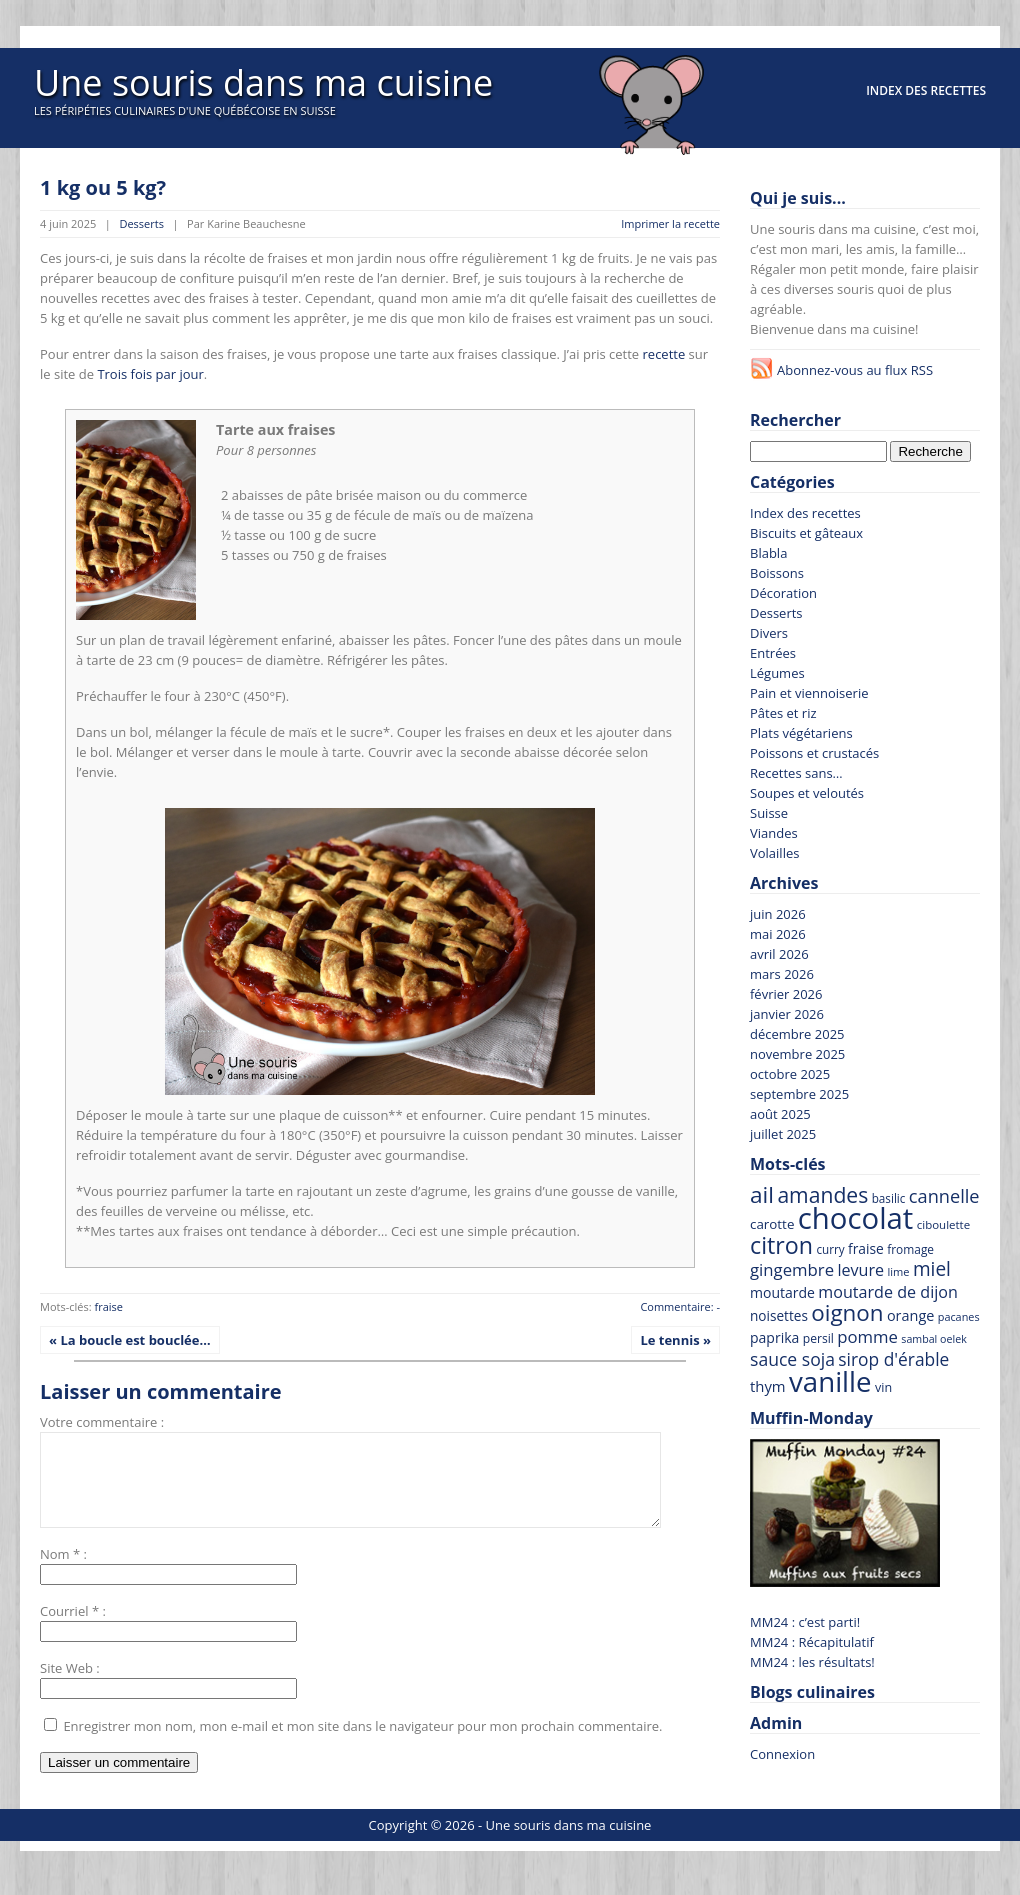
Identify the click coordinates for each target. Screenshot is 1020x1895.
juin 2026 (778, 914)
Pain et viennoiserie (809, 693)
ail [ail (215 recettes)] (762, 1194)
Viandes (774, 833)
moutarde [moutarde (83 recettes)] (782, 1292)
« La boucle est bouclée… (130, 1340)
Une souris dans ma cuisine (263, 82)
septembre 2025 (799, 1094)
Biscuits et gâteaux (806, 533)
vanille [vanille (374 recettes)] (830, 1381)
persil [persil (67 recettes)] (818, 1338)
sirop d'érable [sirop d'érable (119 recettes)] (893, 1359)
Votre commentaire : (102, 1422)
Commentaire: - (680, 1306)
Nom (55, 1572)
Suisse (769, 813)
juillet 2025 (783, 1134)
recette (664, 354)
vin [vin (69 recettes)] (883, 1387)
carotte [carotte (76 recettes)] (772, 1224)
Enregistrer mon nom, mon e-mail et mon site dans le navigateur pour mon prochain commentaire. (362, 1744)
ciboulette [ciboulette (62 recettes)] (943, 1224)
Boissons (777, 573)
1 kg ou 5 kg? (103, 187)
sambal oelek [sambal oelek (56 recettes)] (933, 1339)
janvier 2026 (787, 1014)
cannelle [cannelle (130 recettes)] (944, 1196)
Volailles (774, 853)
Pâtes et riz (783, 713)
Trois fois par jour (150, 374)
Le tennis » (675, 1340)
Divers (769, 633)
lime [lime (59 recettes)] (898, 1271)
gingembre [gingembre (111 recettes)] (792, 1269)
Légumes (777, 673)
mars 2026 (782, 974)
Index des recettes (926, 90)
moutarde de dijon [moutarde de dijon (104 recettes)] (888, 1292)
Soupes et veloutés (807, 793)
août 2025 (780, 1114)
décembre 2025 (797, 1034)
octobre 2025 (790, 1074)
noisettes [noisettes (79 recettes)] (779, 1315)
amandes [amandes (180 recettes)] (822, 1194)
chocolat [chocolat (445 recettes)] (856, 1218)
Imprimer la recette (670, 223)
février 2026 (786, 994)
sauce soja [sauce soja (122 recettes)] (792, 1359)
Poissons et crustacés (814, 753)
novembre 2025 (797, 1054)
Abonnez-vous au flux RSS (855, 370)
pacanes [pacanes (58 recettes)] (959, 1316)
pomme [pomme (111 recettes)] (867, 1336)
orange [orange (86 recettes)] (910, 1315)
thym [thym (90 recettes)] (768, 1386)
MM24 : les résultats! (812, 1662)
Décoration (783, 593)
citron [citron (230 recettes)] (781, 1245)
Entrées (773, 653)
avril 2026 (779, 954)
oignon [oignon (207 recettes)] (847, 1312)
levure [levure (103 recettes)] (860, 1270)
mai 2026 (778, 934)
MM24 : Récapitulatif (812, 1642)
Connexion (782, 1754)
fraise (108, 1306)
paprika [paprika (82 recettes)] (774, 1337)
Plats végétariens (801, 733)
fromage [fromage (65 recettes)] (910, 1249)
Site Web (66, 1686)
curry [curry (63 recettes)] (830, 1249)
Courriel (64, 1629)
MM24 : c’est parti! (805, 1622)
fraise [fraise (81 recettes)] (866, 1248)
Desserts (141, 223)
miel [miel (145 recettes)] (932, 1269)
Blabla (768, 553)
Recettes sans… (796, 773)
